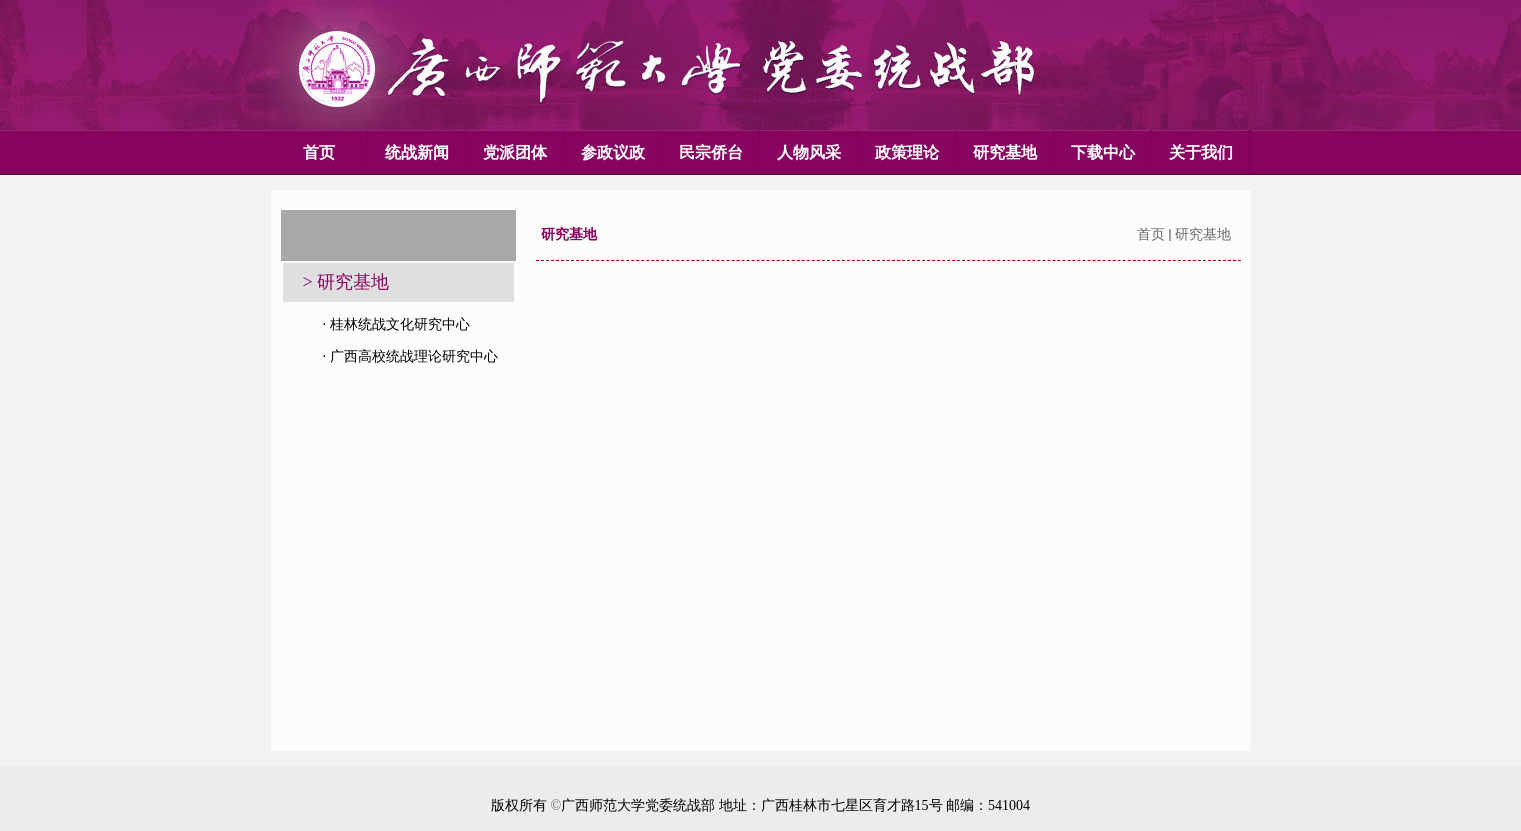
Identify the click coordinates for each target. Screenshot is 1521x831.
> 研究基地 (346, 282)
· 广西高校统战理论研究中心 (410, 356)
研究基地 (1203, 234)
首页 (1151, 234)
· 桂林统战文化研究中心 (396, 324)
